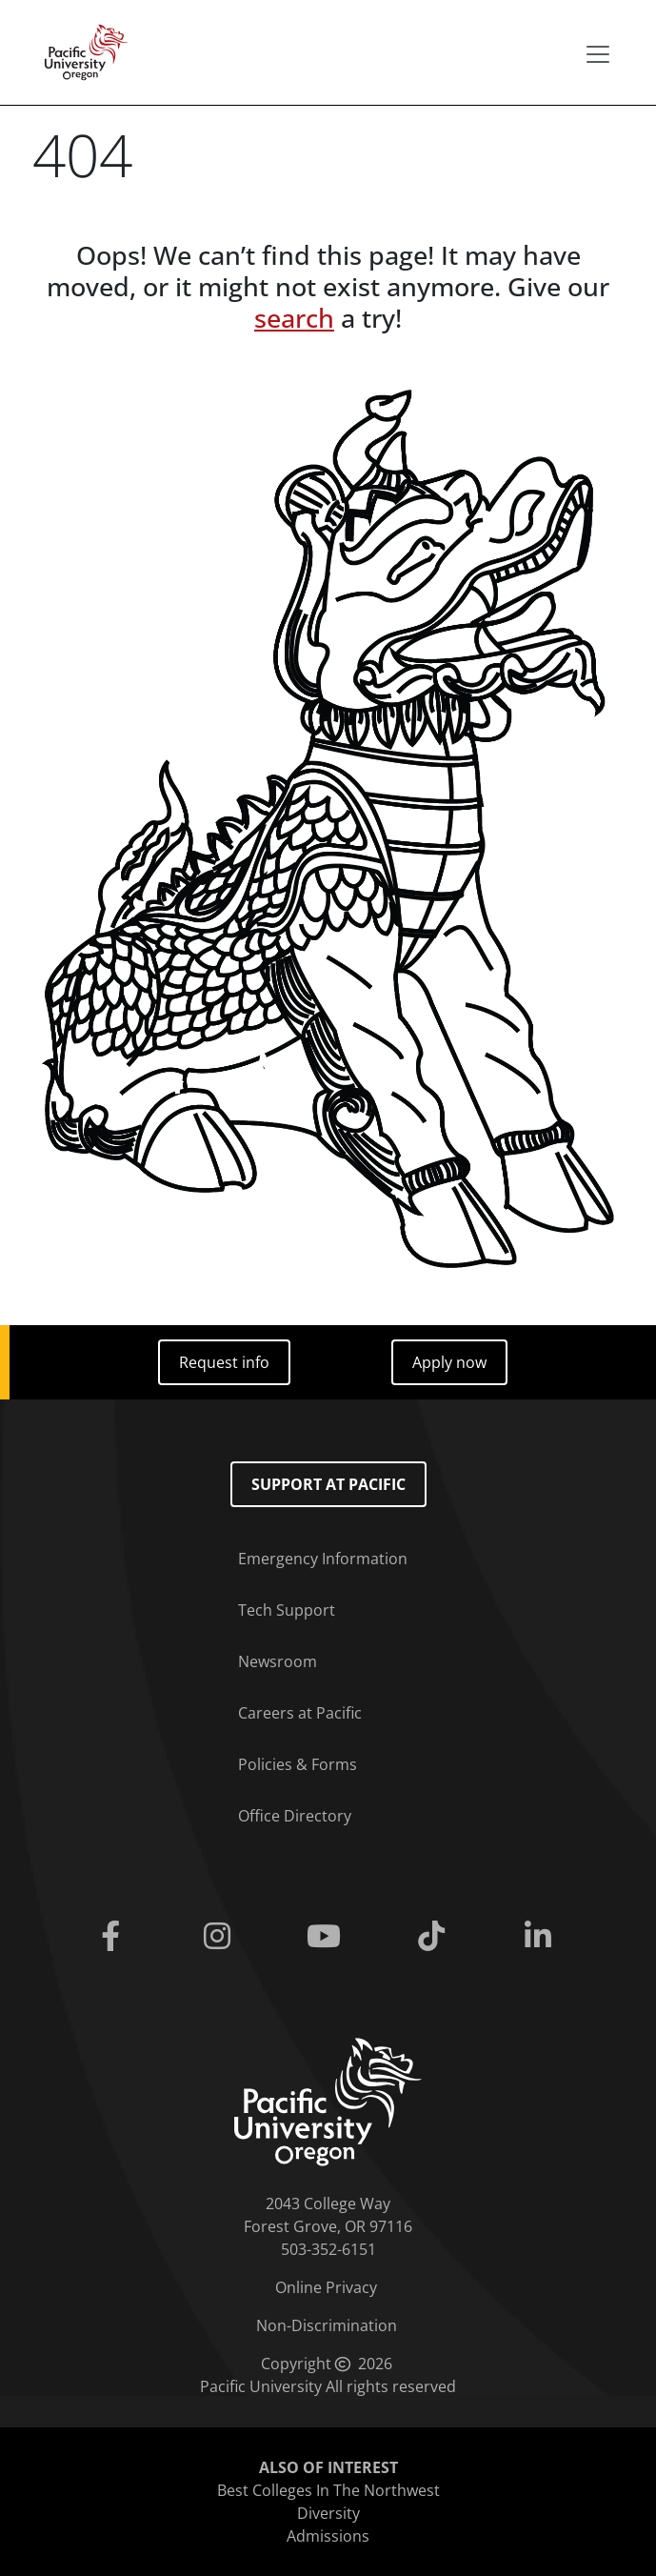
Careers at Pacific (300, 1712)
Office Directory (294, 1815)
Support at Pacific (328, 1484)
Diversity (328, 2513)
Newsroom (277, 1661)
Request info (224, 1362)
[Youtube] (327, 1937)
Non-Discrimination (326, 2325)
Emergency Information (323, 1558)
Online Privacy (326, 2287)
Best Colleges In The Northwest (328, 2490)
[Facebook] (113, 1937)
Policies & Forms (297, 1764)
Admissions (328, 2536)
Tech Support (286, 1610)
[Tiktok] (435, 1937)
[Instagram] (220, 1937)
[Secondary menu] (598, 54)
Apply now (449, 1362)
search (294, 317)
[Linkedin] (541, 1937)
